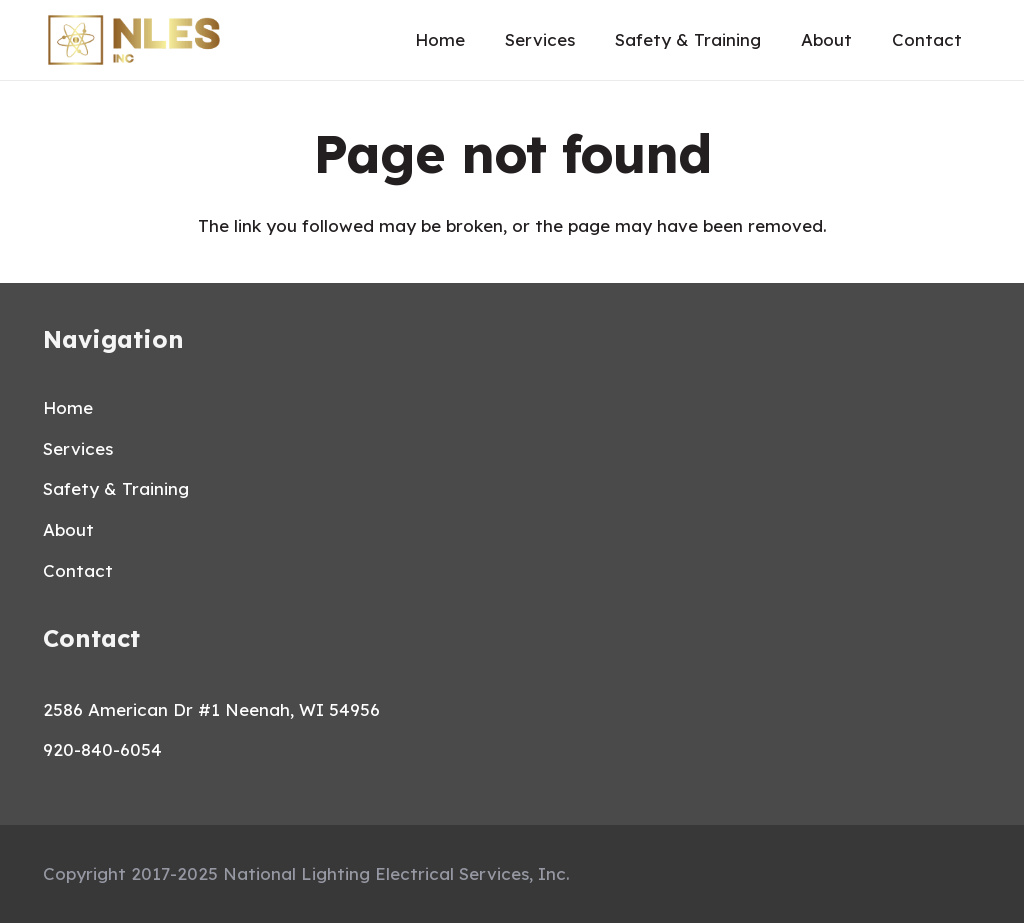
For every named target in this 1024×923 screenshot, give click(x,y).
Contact (78, 570)
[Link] (134, 40)
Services (78, 448)
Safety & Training (116, 488)
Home (68, 407)
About (68, 529)
